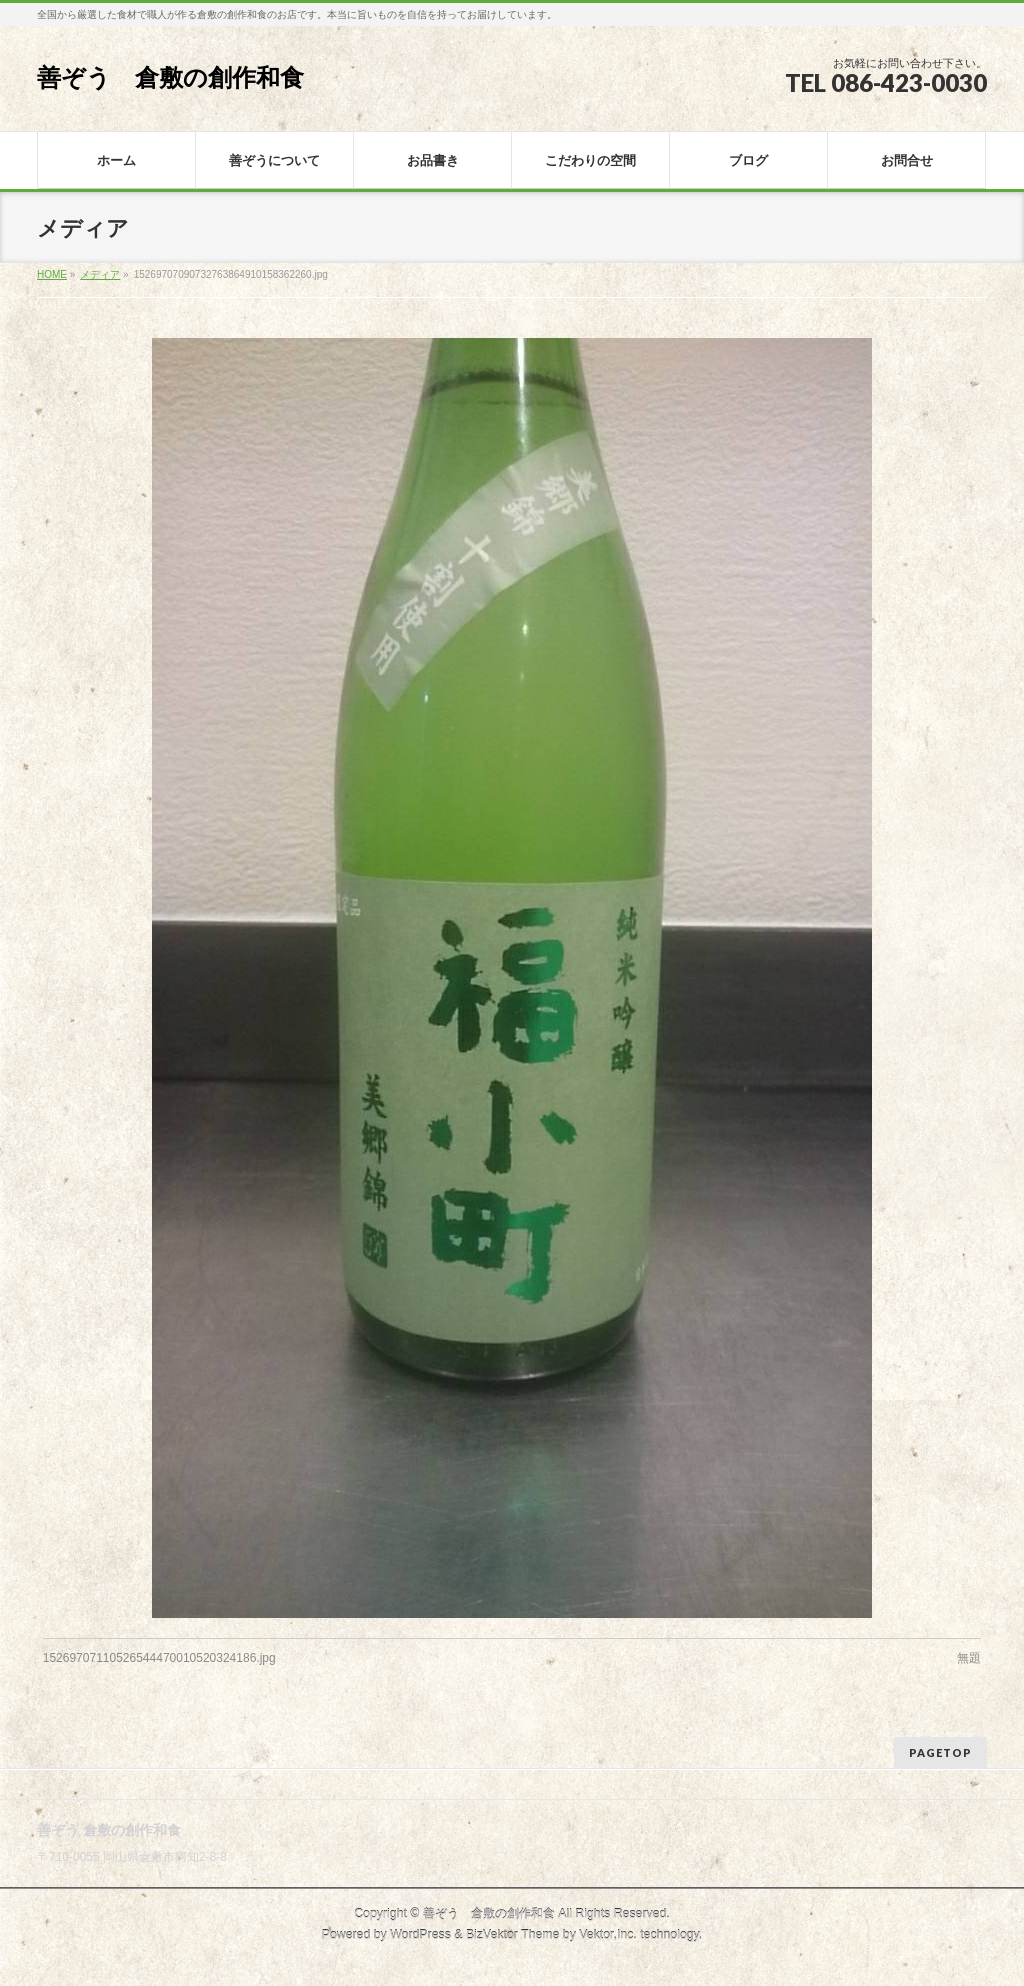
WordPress (420, 1935)
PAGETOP (940, 1752)
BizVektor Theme (513, 1935)
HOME (52, 274)
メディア (100, 274)
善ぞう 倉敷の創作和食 (170, 78)
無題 (969, 1658)
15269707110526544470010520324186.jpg (159, 1658)
